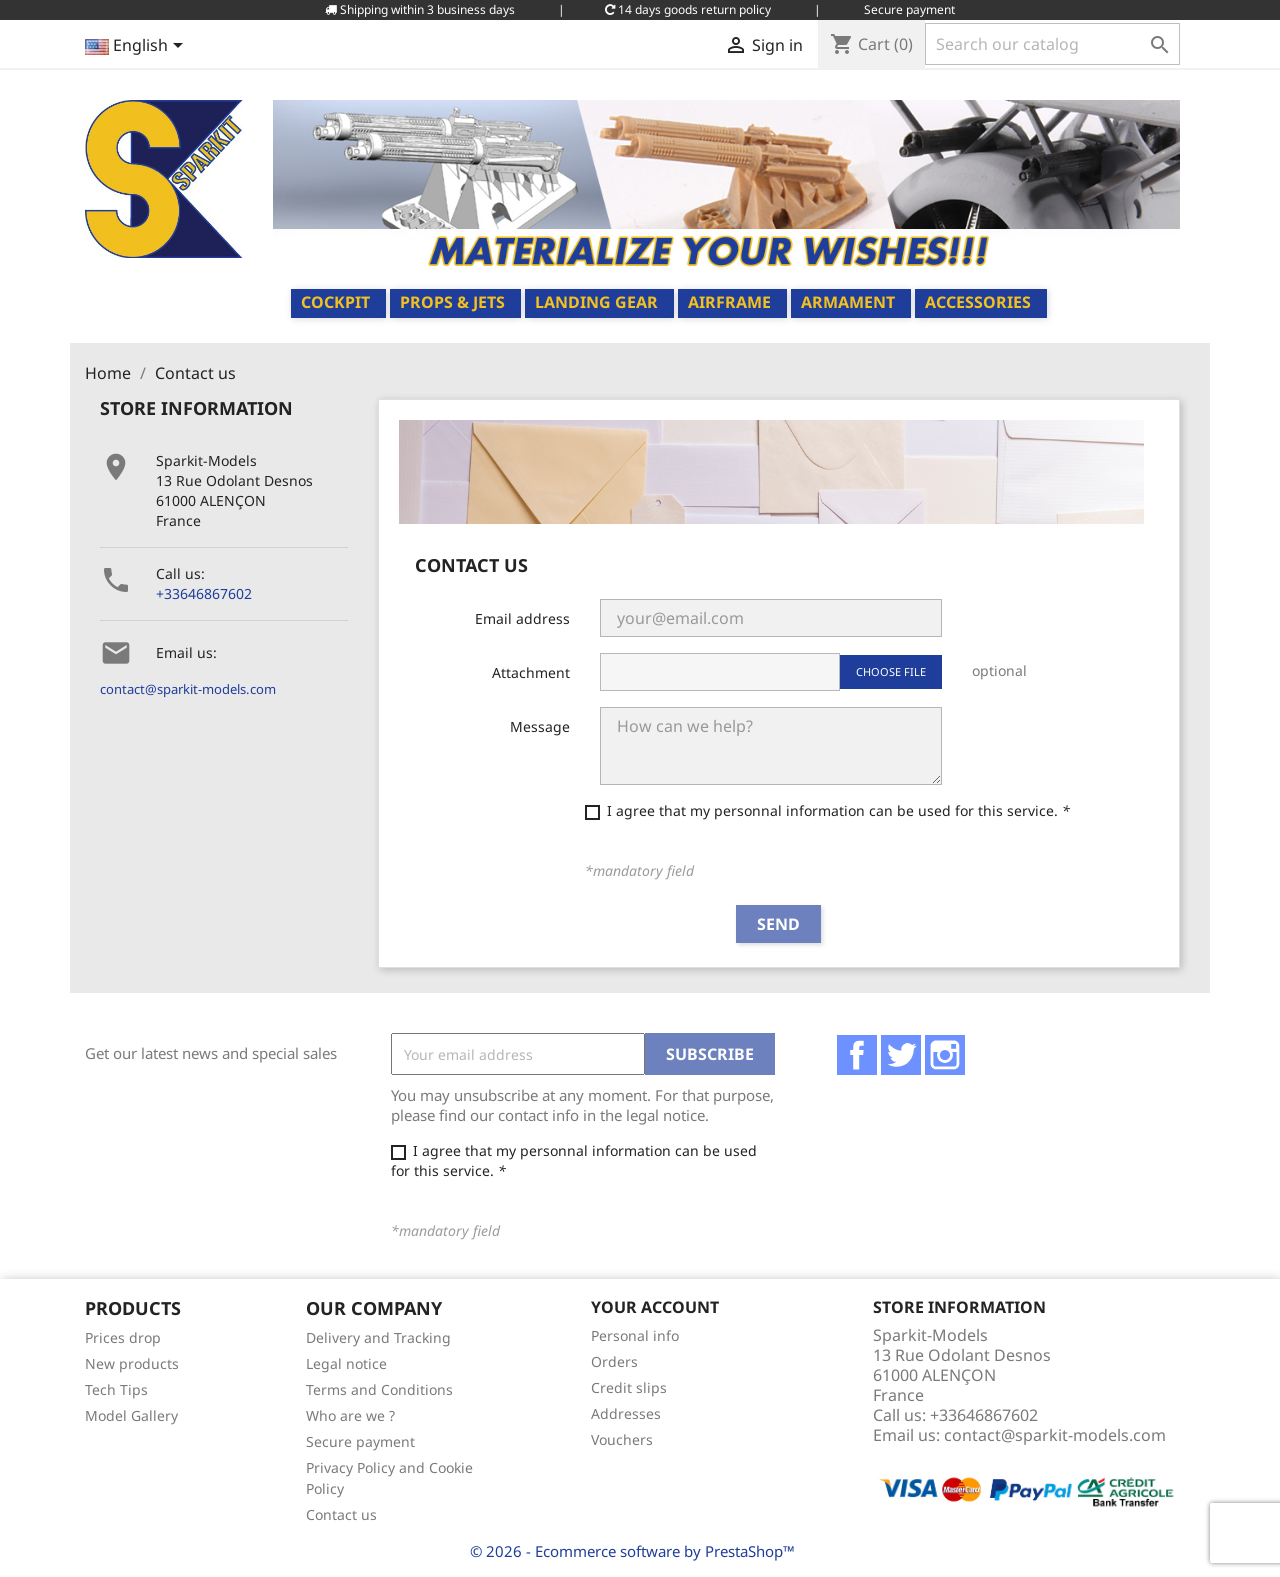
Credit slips (629, 1387)
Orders (614, 1361)
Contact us (341, 1514)
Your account (655, 1307)
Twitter (901, 1055)
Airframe (729, 302)
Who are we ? (350, 1415)
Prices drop (123, 1337)
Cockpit (335, 302)
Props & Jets (452, 302)
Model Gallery (131, 1415)
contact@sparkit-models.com (188, 689)
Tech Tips (116, 1389)
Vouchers (622, 1439)
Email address (522, 618)
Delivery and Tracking (378, 1337)
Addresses (626, 1413)
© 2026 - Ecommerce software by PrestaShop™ (632, 1551)
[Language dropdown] (137, 47)
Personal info (635, 1335)
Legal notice (346, 1363)
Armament (848, 302)
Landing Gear (596, 302)
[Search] (1052, 44)
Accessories (978, 302)
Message (540, 726)
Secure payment (360, 1441)
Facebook (857, 1055)
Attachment (531, 672)
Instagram (945, 1055)
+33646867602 (204, 593)
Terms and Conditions (379, 1389)
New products (132, 1363)
